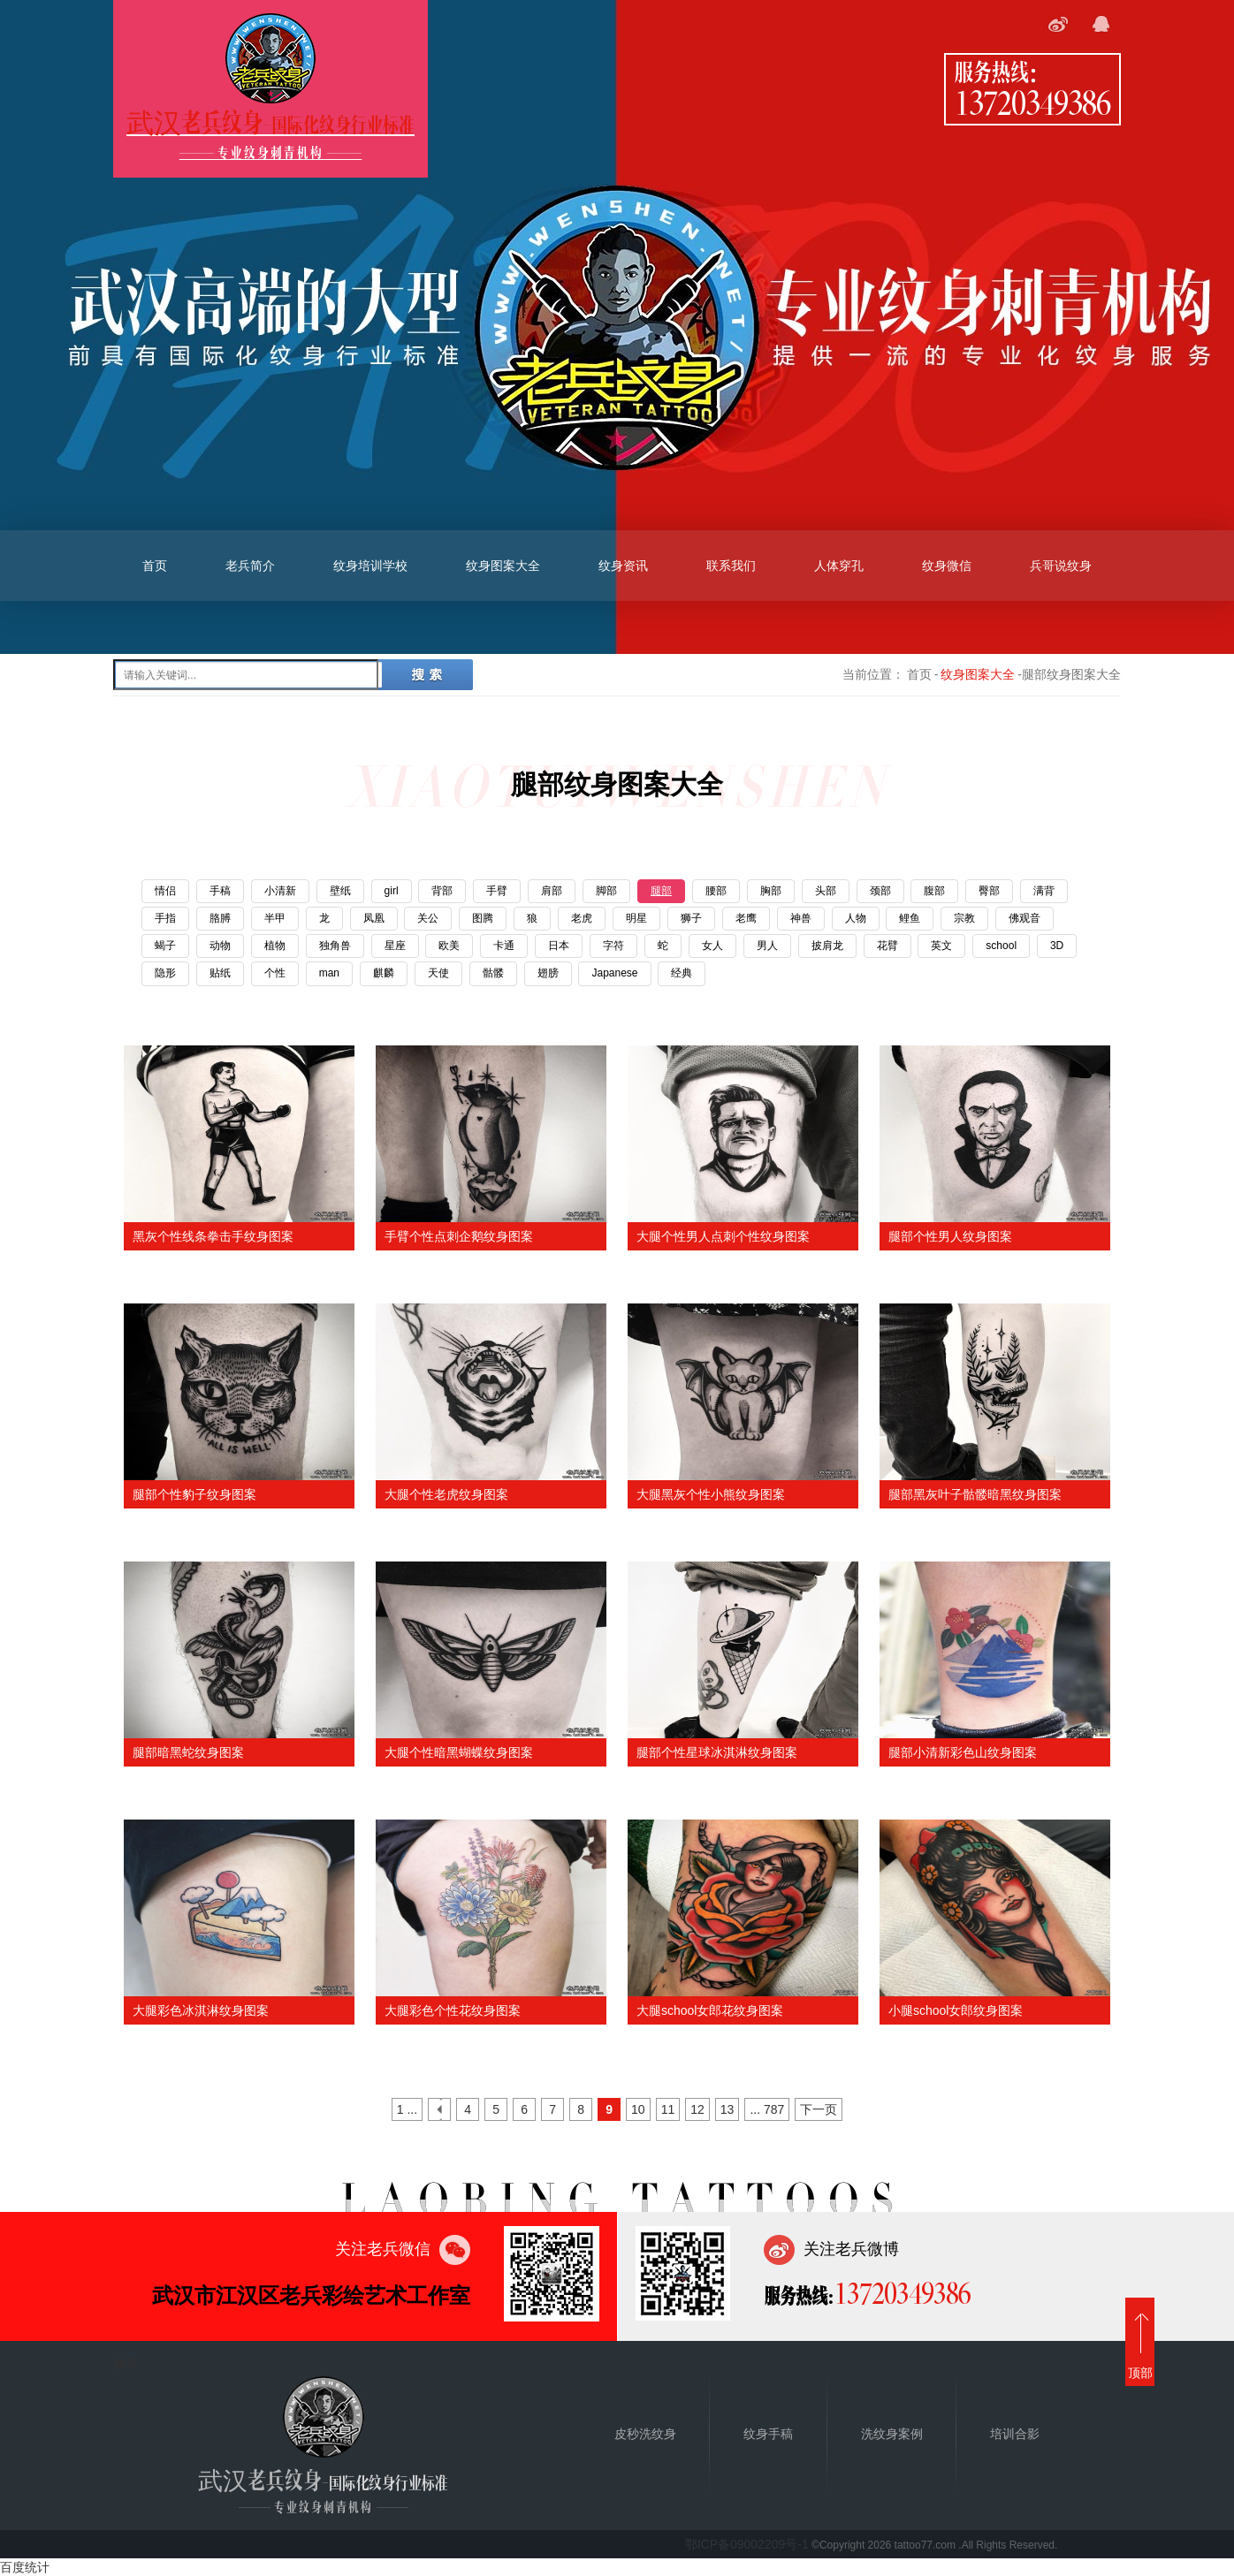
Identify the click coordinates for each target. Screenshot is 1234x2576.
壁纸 (340, 891)
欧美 (449, 945)
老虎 (581, 918)
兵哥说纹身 (1061, 566)
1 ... (407, 2109)
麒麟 (383, 973)
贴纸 (220, 973)
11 (668, 2109)
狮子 (691, 918)
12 (697, 2109)
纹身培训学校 (370, 566)
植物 (275, 945)
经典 (681, 973)
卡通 (503, 945)
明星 (636, 918)
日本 (558, 945)
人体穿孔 (839, 566)
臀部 (989, 891)
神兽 (800, 918)
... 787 (767, 2109)
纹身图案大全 (503, 566)
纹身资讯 (623, 566)
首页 (154, 566)
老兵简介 (250, 566)
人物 (855, 918)
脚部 (606, 891)
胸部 (770, 891)
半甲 (275, 918)
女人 (712, 945)
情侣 (165, 891)
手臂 (496, 891)
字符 (613, 945)
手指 (165, 918)
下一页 (818, 2109)
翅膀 (548, 973)
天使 (438, 973)
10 (638, 2109)
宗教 (964, 918)
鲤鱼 (909, 918)
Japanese (614, 973)
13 (727, 2109)
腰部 (716, 891)
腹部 (934, 891)
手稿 (220, 891)
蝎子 (165, 945)
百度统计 (25, 2567)
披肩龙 (827, 945)
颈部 (880, 891)
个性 (275, 973)
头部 (825, 891)
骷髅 (493, 973)
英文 (941, 945)
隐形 (165, 973)
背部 (442, 891)
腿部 (661, 891)
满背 (1044, 891)
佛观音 (1024, 918)
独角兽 (335, 945)
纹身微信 (946, 566)
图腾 (482, 918)
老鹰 (746, 918)
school (1001, 945)
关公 (427, 918)
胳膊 (220, 918)
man (329, 973)
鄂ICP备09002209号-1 (747, 2544)
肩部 (551, 891)
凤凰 (374, 918)
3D (1056, 945)
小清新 (280, 891)
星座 (395, 945)
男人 (767, 945)
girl (392, 891)
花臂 (887, 945)
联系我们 (731, 566)
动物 (220, 945)
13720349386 (1032, 101)
